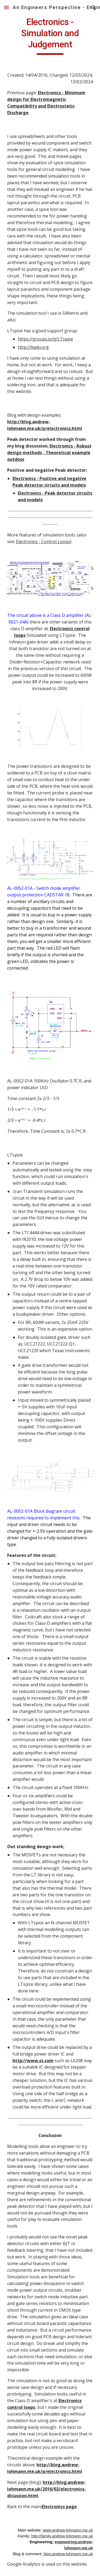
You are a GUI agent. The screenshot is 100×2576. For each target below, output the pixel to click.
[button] (6, 7)
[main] (50, 35)
